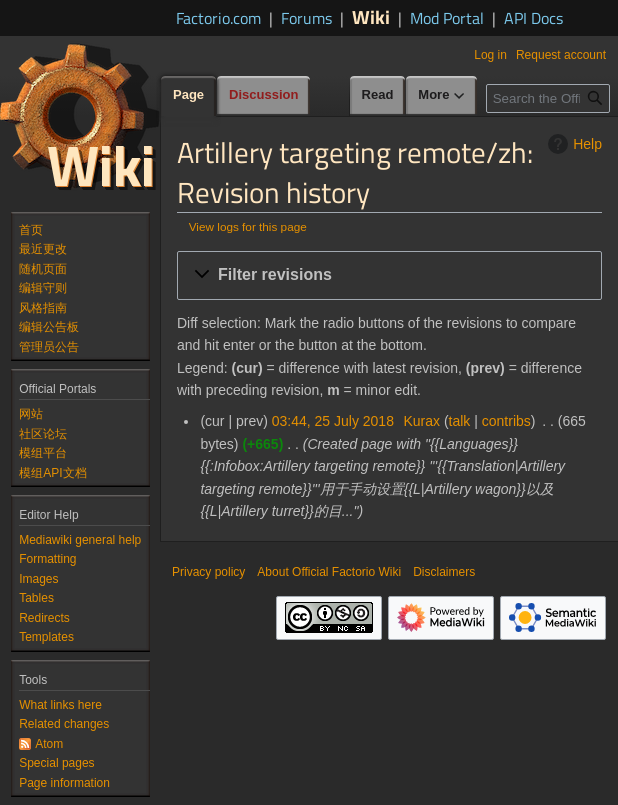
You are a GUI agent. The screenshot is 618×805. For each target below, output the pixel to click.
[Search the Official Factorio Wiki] (548, 98)
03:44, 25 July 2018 (333, 421)
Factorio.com (218, 18)
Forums (306, 18)
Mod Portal (447, 18)
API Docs (533, 18)
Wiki (371, 16)
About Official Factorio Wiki (329, 572)
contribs (506, 421)
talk (460, 421)
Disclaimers (444, 572)
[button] (389, 275)
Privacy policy (208, 572)
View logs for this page (248, 226)
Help (572, 144)
